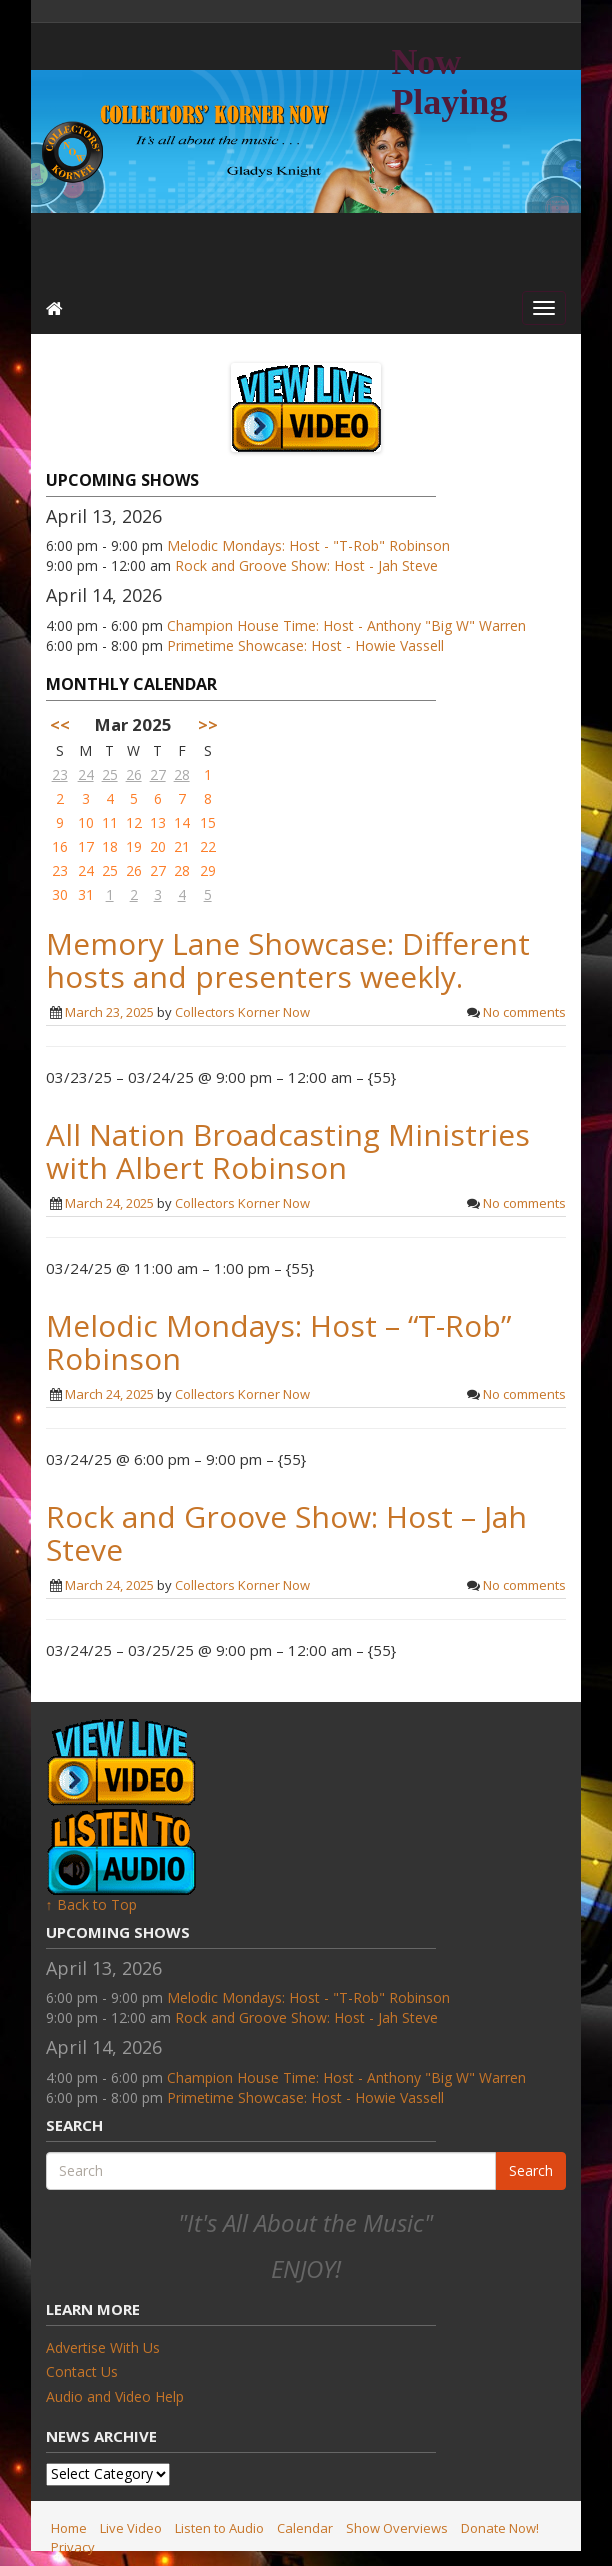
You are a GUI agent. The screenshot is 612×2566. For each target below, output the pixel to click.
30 (60, 894)
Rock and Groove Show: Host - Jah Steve (306, 565)
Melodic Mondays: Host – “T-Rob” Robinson (278, 1342)
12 (134, 822)
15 (208, 822)
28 (182, 774)
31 (86, 894)
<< (60, 724)
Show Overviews (397, 2528)
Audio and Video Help (115, 2396)
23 (60, 774)
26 (134, 774)
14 (182, 822)
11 (110, 822)
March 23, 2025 (109, 1012)
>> (208, 724)
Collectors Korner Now (242, 1012)
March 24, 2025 (109, 1203)
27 (158, 774)
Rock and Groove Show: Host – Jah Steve (286, 1533)
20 (158, 846)
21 (182, 846)
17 (86, 846)
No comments (524, 1012)
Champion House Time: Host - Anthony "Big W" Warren (346, 625)
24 (86, 774)
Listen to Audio (219, 2528)
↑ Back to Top (91, 1904)
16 (60, 846)
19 (134, 846)
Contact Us (82, 2371)
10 (86, 822)
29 (208, 870)
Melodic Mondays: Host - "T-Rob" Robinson (308, 545)
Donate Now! (500, 2528)
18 (110, 846)
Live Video (131, 2528)
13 (158, 822)
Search (531, 2170)
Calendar (305, 2528)
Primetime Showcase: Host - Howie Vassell (305, 645)
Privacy (73, 2547)
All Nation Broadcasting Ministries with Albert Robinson (288, 1151)
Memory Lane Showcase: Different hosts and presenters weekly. (288, 960)
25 (110, 774)
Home (69, 2528)
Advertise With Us (103, 2347)
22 (208, 846)
